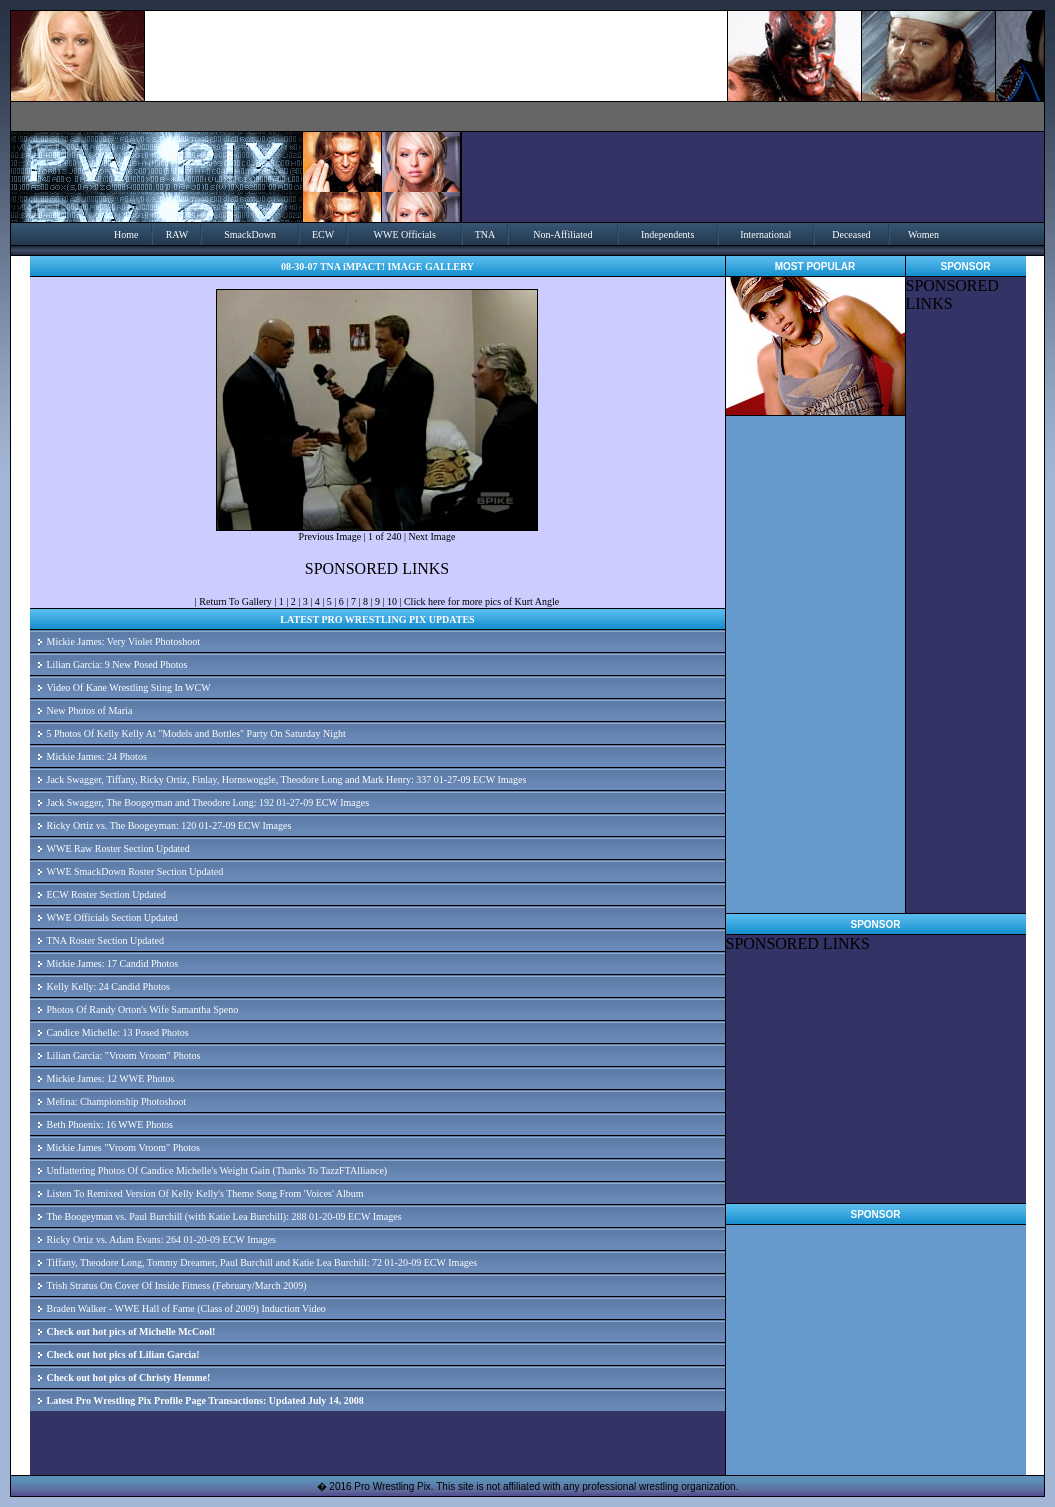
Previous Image (330, 536)
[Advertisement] (875, 1078)
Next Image (431, 536)
